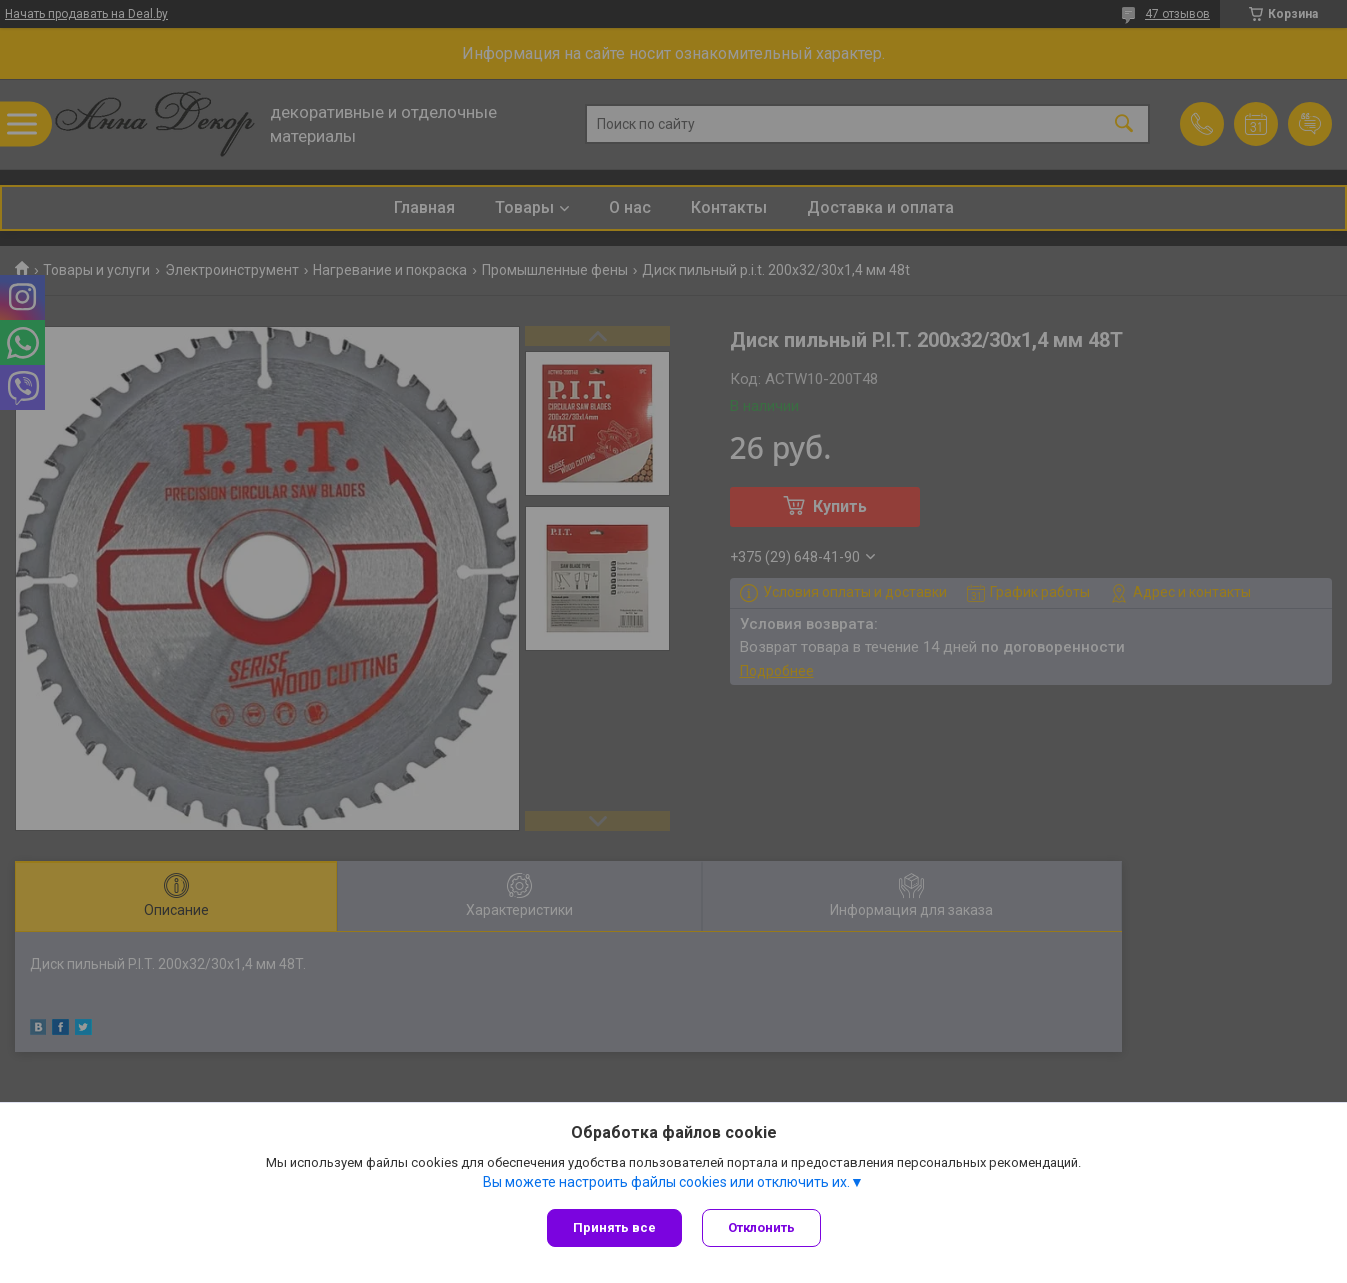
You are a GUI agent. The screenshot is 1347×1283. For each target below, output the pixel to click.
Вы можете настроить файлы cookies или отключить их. (666, 1182)
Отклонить (761, 1227)
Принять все (614, 1227)
